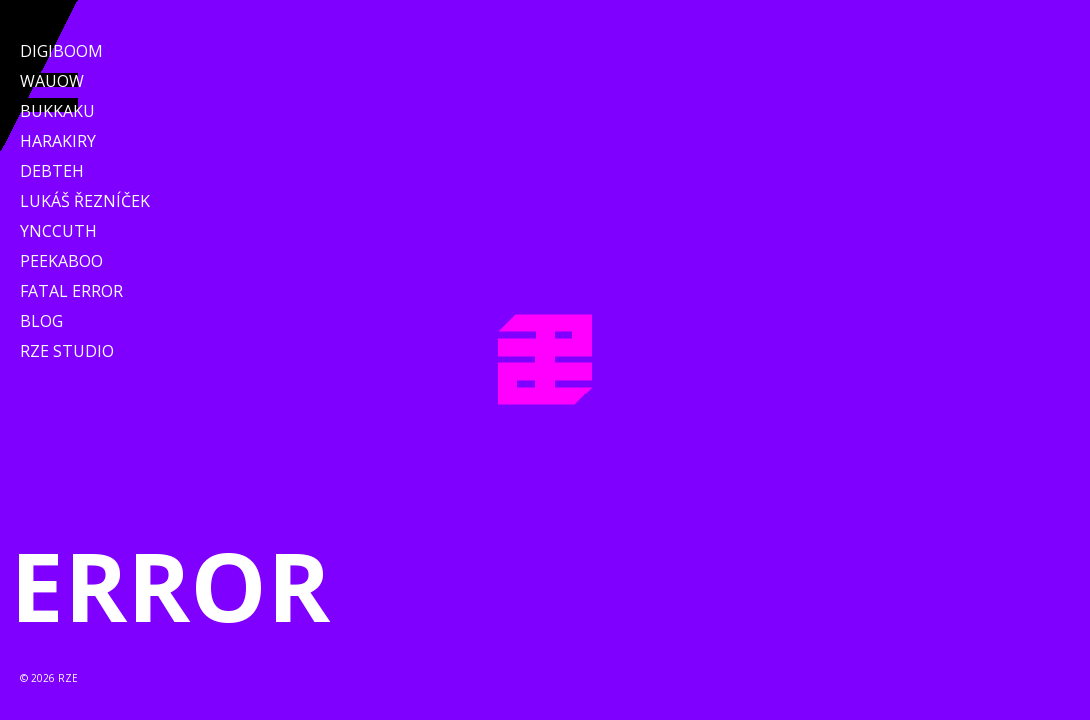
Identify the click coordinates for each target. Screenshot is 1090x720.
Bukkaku (57, 111)
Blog (41, 321)
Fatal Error (71, 291)
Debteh (52, 171)
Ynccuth (58, 231)
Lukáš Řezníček (85, 201)
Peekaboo (61, 261)
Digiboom (61, 51)
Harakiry (58, 141)
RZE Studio (67, 351)
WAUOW (52, 81)
